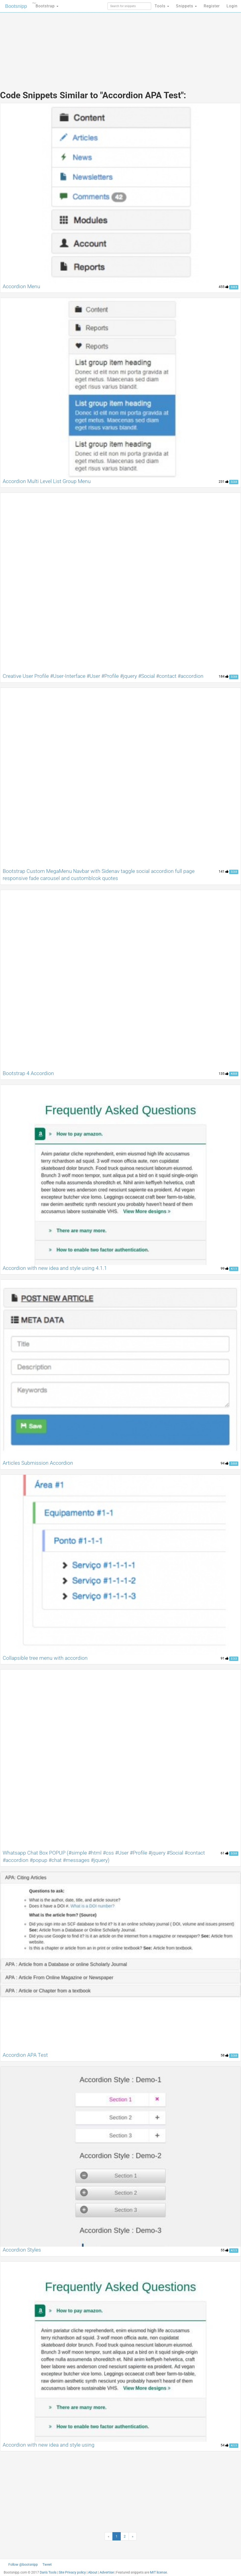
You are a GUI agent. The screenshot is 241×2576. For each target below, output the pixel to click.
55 (224, 2250)
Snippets (186, 6)
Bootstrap (45, 4)
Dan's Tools (48, 2572)
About (92, 2572)
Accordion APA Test (25, 2055)
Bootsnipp (16, 6)
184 (223, 676)
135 (223, 1074)
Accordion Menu (21, 286)
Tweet (47, 2564)
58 (224, 2055)
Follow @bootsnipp (23, 2564)
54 (224, 2445)
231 (223, 481)
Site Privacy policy (72, 2572)
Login (232, 6)
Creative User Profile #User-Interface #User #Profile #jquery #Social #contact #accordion (103, 676)
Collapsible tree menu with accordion (45, 1658)
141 (223, 871)
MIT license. (159, 2572)
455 (223, 287)
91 (224, 1658)
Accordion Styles (22, 2250)
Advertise (107, 2572)
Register (212, 6)
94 (224, 1463)
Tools (162, 6)
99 (224, 1268)
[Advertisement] (121, 46)
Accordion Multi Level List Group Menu (47, 481)
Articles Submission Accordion (38, 1463)
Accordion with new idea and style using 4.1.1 (55, 1268)
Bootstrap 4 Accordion (28, 1073)
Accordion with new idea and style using (48, 2445)
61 (224, 1853)
